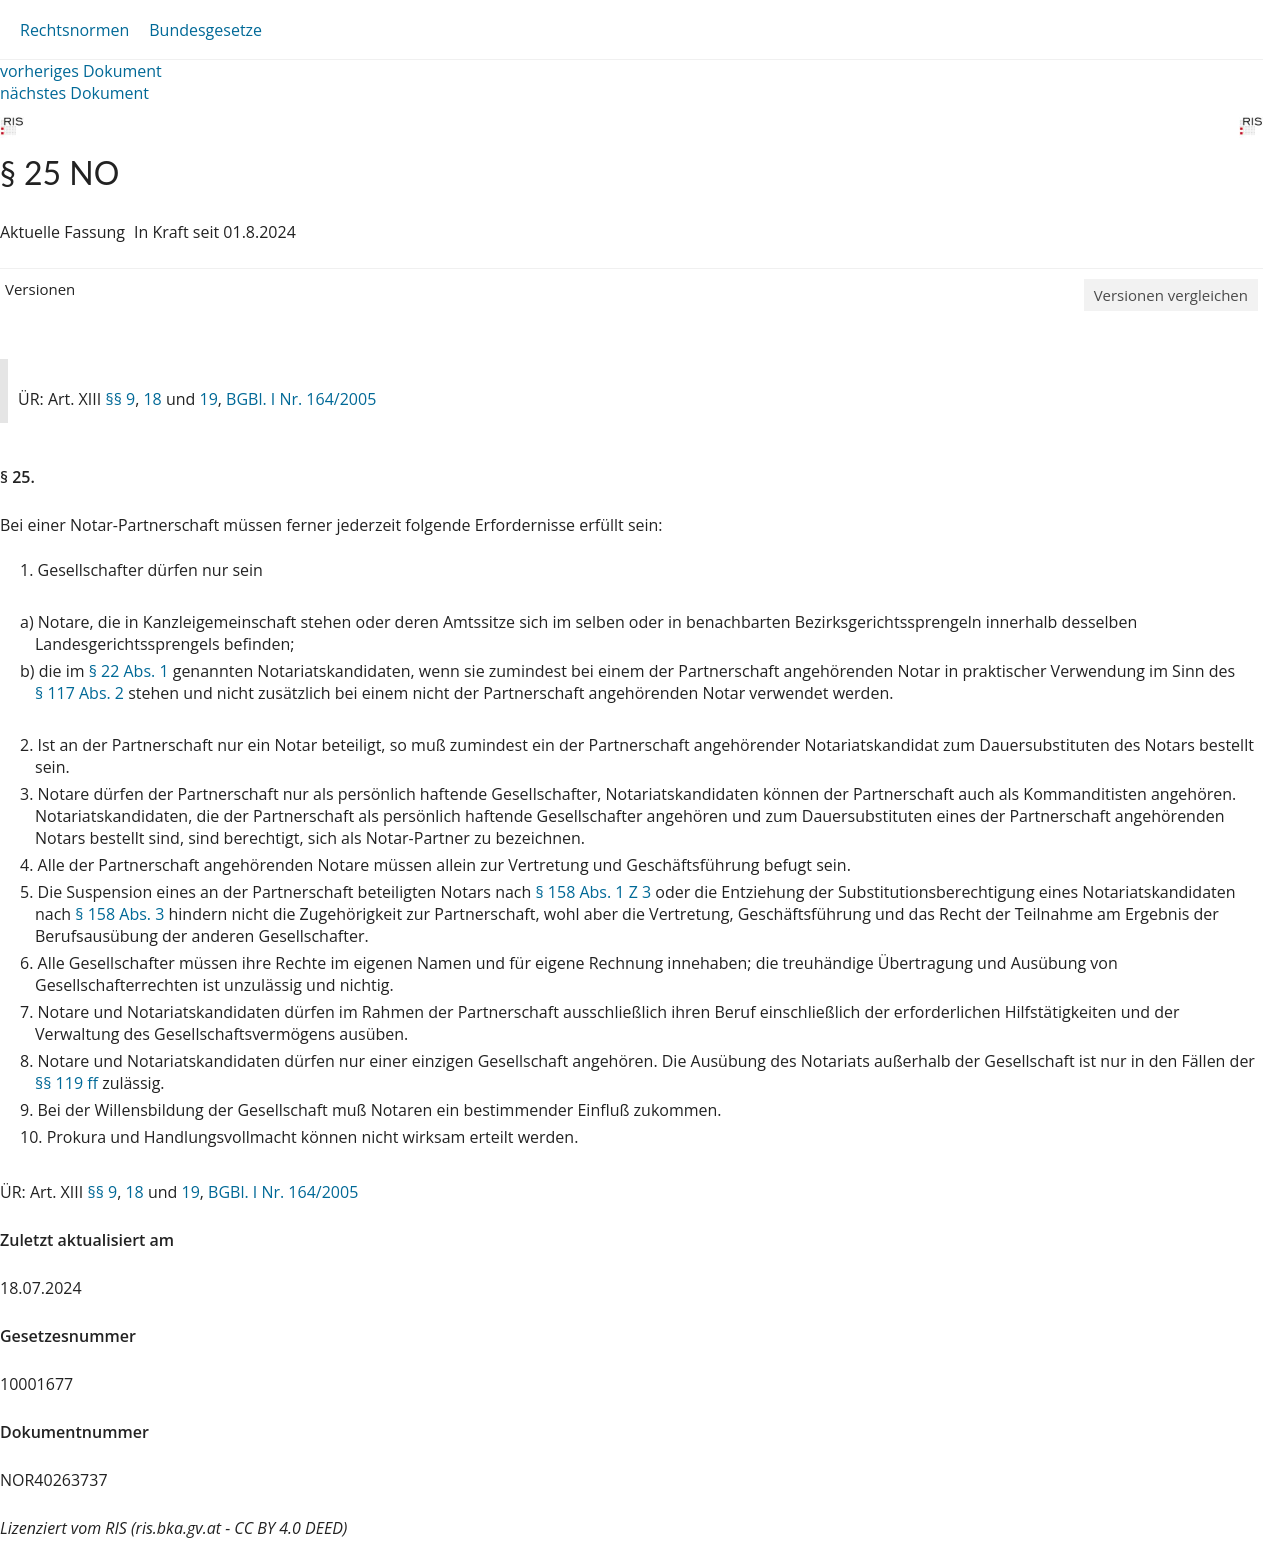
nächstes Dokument (74, 93)
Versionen (40, 289)
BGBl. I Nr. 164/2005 (301, 399)
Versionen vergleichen (1171, 295)
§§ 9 (120, 399)
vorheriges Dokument (81, 71)
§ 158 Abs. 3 (119, 914)
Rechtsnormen (74, 30)
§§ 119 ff (66, 1083)
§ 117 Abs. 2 (79, 693)
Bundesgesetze (205, 30)
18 (152, 399)
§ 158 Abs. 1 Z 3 (593, 892)
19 (209, 399)
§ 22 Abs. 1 (129, 671)
